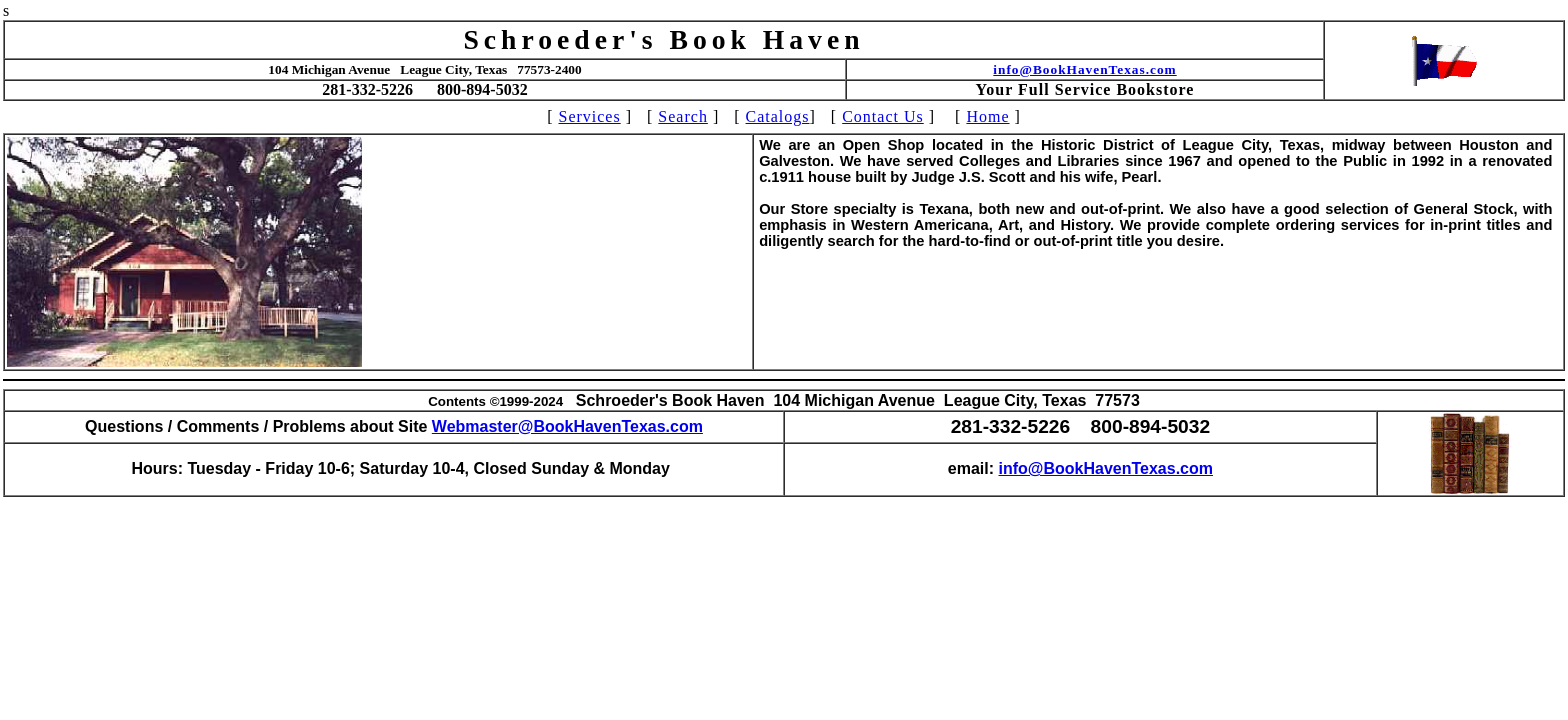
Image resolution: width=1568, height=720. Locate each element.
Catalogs (778, 116)
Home (987, 116)
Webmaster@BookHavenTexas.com (567, 426)
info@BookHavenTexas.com (1084, 69)
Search (683, 116)
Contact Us (883, 116)
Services (589, 116)
